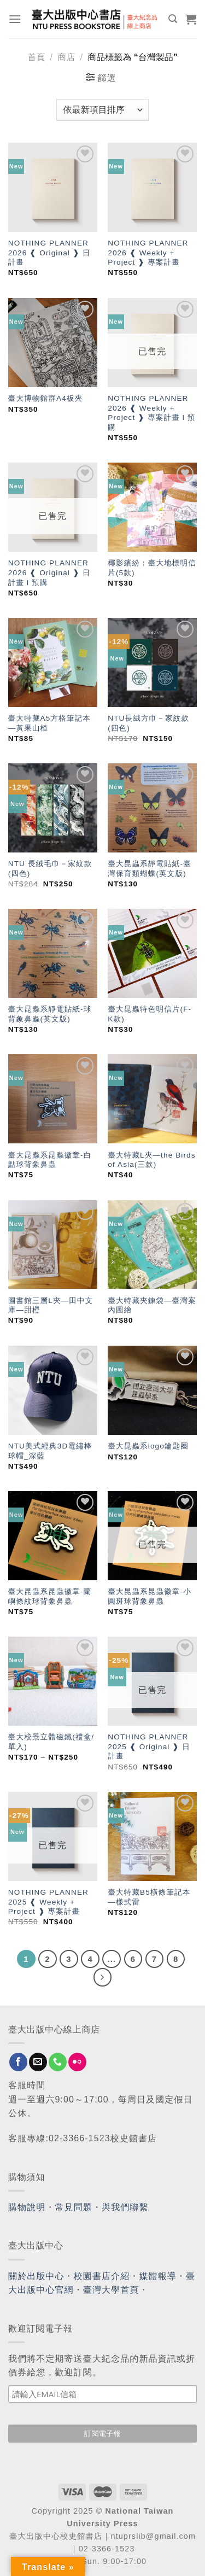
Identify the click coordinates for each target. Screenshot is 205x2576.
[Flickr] (77, 2062)
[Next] (102, 1977)
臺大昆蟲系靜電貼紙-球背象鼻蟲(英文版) (50, 1014)
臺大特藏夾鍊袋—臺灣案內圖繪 (152, 1305)
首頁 (36, 57)
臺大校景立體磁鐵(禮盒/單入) (51, 1742)
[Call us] (58, 2062)
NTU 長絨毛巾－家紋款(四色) (50, 869)
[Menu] (15, 18)
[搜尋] (173, 19)
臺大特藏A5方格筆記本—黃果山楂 (49, 723)
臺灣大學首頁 (111, 2289)
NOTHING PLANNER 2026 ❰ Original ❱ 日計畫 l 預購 (49, 572)
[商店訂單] (102, 110)
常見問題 (73, 2207)
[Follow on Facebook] (18, 2062)
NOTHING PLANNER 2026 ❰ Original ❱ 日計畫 (49, 252)
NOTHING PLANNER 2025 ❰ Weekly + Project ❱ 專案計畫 (48, 1901)
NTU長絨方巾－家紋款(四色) (148, 723)
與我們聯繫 (125, 2207)
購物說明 (26, 2207)
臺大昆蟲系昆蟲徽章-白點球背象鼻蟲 (50, 1160)
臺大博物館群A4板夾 (45, 398)
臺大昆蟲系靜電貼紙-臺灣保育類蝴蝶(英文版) (149, 869)
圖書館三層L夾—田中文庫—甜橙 (50, 1305)
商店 (66, 57)
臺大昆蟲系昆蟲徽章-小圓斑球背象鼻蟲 (149, 1596)
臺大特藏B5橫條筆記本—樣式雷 (149, 1897)
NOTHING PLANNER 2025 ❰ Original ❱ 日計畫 (149, 1746)
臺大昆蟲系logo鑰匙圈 (148, 1446)
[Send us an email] (38, 2062)
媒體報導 (157, 2276)
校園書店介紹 (102, 2276)
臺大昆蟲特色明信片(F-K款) (149, 1014)
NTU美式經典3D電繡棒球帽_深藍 (50, 1451)
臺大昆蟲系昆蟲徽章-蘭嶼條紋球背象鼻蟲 (50, 1596)
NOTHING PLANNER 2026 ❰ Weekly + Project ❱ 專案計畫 (148, 252)
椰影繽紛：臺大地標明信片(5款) (152, 568)
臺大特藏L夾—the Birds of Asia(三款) (151, 1160)
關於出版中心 (36, 2276)
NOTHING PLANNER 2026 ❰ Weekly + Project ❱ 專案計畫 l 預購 (151, 412)
